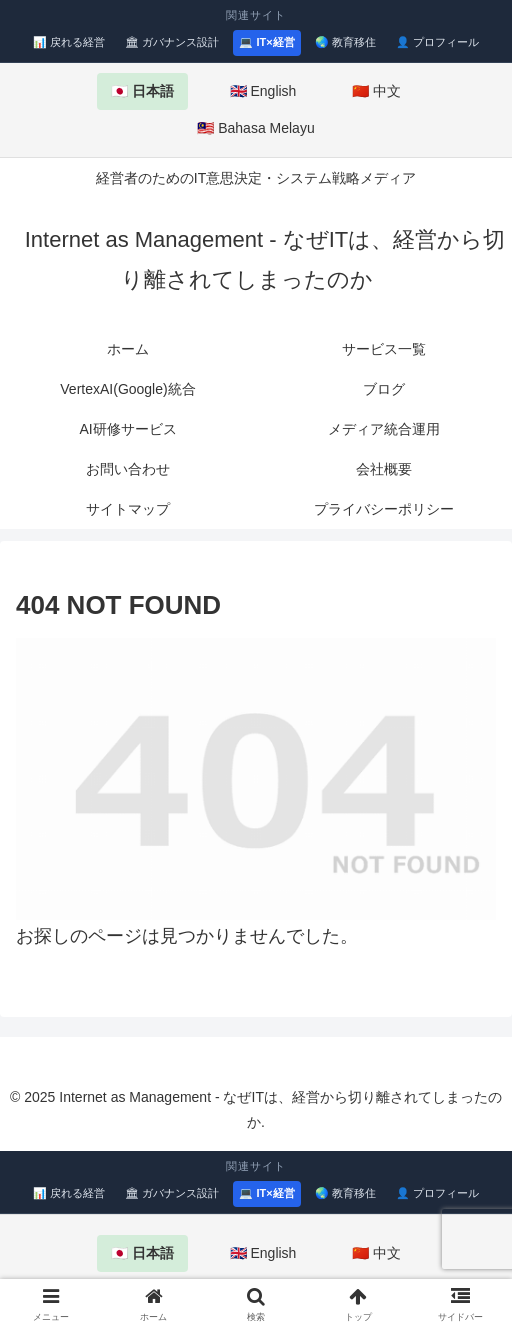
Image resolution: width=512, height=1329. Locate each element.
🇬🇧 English (263, 91)
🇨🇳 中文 (376, 91)
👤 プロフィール (437, 42)
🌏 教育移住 (345, 42)
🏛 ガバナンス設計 (172, 42)
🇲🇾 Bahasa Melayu (255, 128)
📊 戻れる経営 (69, 42)
